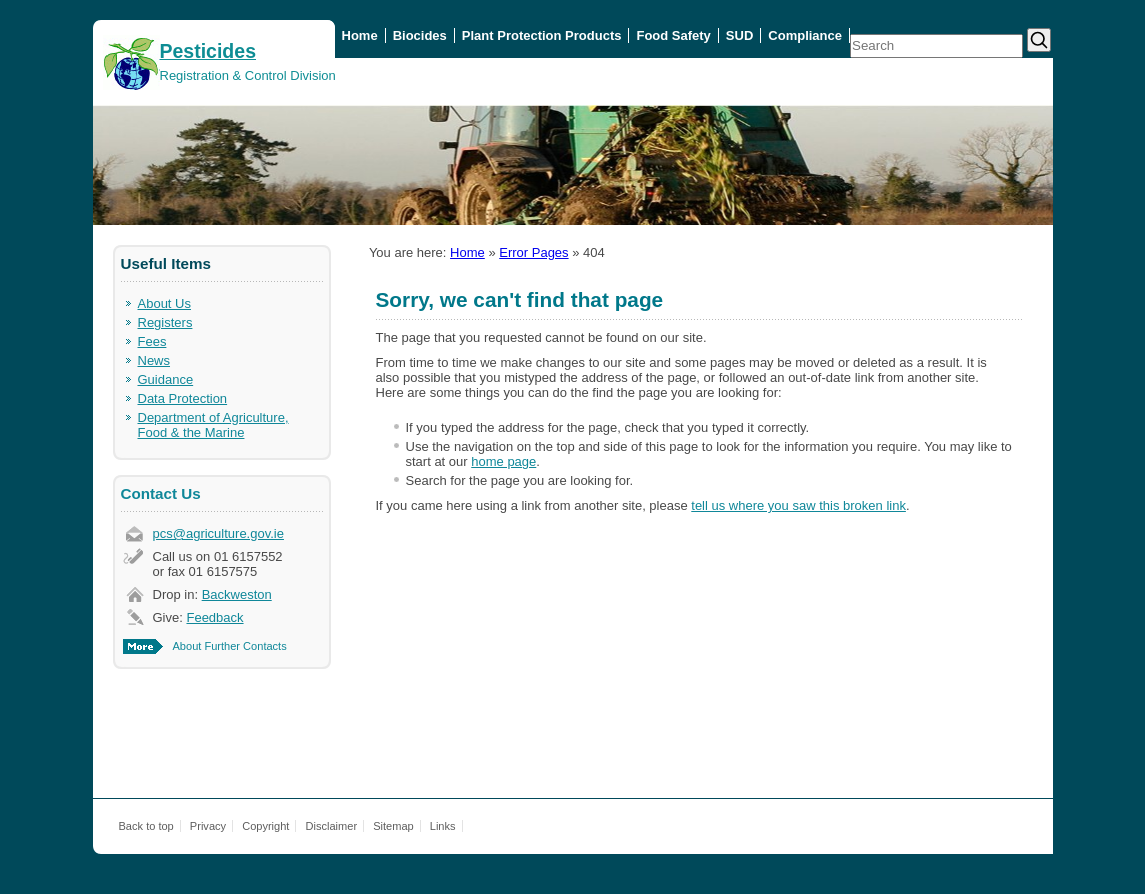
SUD (739, 35)
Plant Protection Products (542, 35)
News (154, 360)
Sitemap (393, 826)
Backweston (237, 594)
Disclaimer (332, 826)
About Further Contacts (230, 646)
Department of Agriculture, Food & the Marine (213, 425)
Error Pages (533, 252)
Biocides (420, 35)
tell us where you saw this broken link (798, 505)
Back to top (146, 826)
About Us (164, 303)
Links (443, 826)
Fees (152, 341)
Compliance (805, 35)
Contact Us (161, 493)
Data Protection (183, 398)
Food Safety (673, 35)
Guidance (166, 379)
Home (360, 35)
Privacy (208, 826)
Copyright (265, 826)
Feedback (214, 617)
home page (503, 461)
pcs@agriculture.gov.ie (218, 533)
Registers (165, 322)
